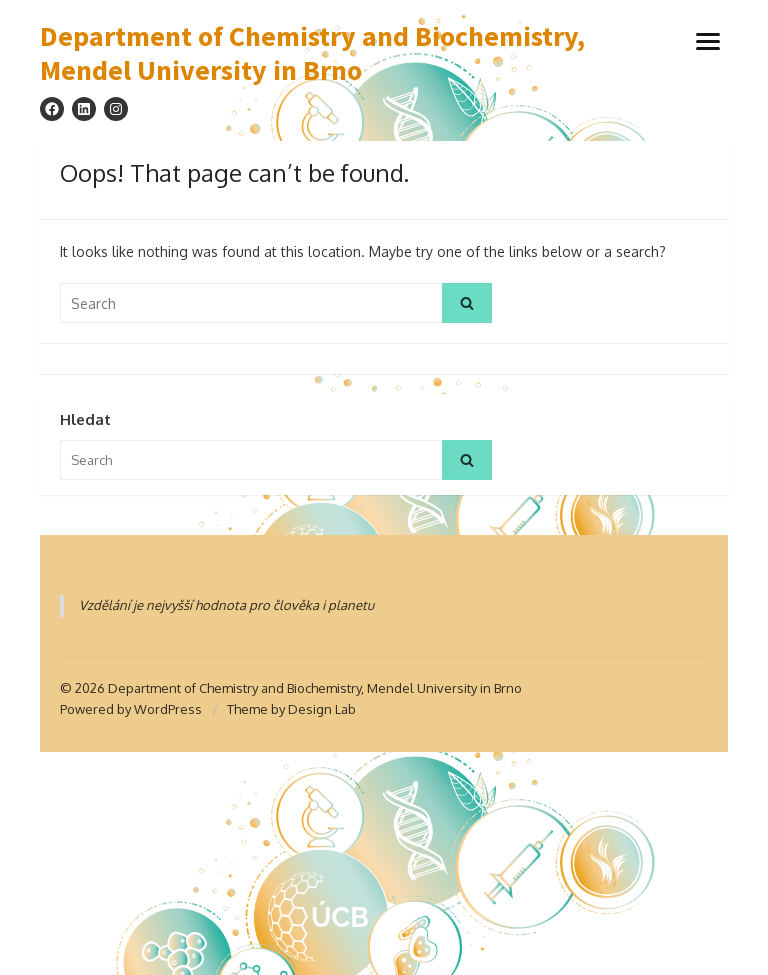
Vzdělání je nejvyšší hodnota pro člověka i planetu (226, 605)
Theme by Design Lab (291, 709)
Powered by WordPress (131, 709)
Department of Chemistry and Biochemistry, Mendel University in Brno (312, 53)
